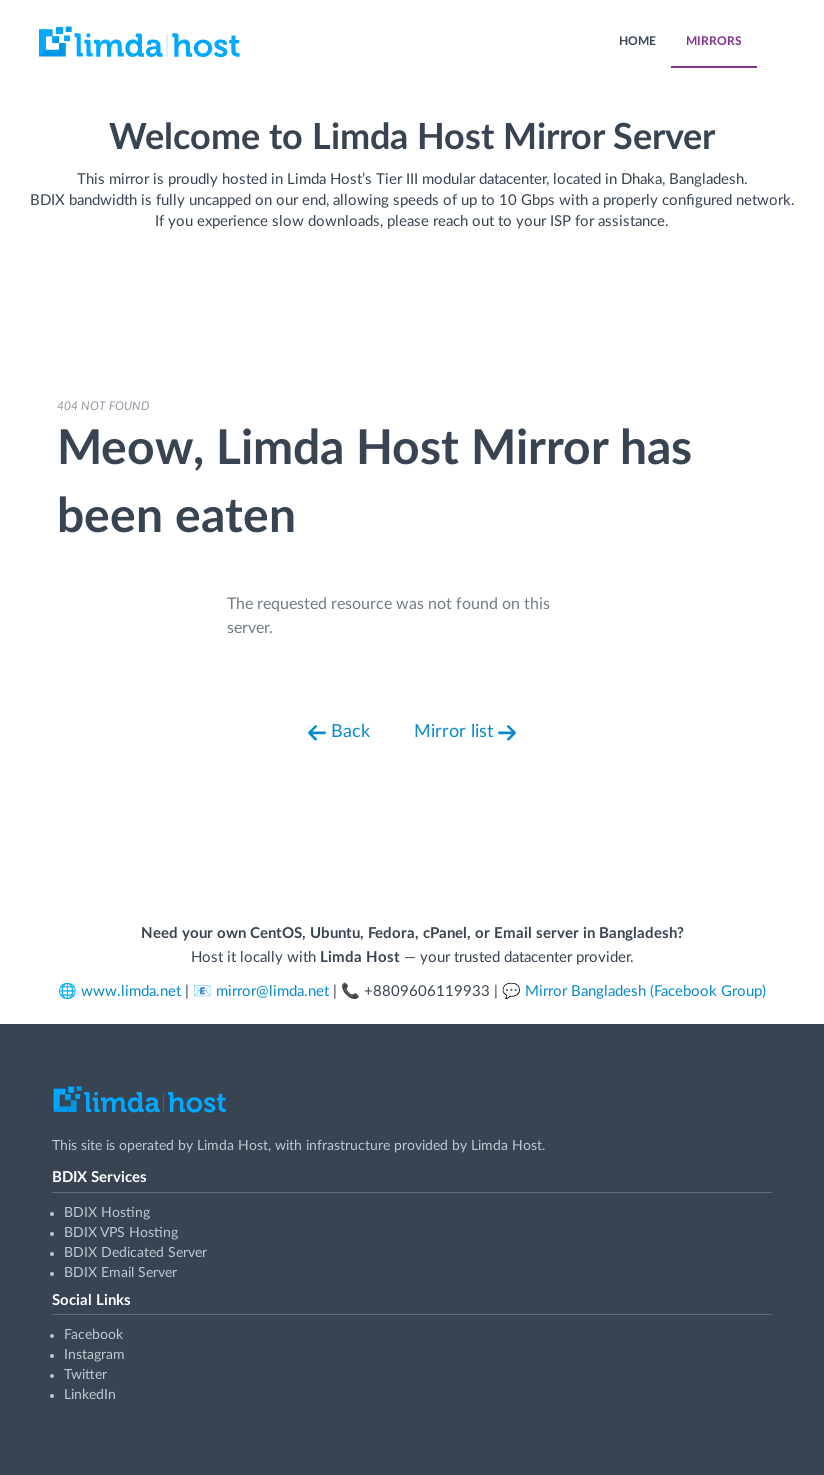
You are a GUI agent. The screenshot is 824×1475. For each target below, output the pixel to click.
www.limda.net (131, 991)
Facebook (93, 1335)
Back (339, 733)
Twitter (85, 1375)
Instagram (94, 1355)
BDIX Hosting (107, 1213)
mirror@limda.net (272, 991)
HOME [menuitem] (637, 41)
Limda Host (232, 1146)
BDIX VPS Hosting (121, 1233)
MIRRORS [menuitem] (714, 41)
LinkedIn (90, 1395)
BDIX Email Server (120, 1273)
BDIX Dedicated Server (135, 1253)
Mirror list (465, 733)
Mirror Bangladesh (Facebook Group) (645, 991)
